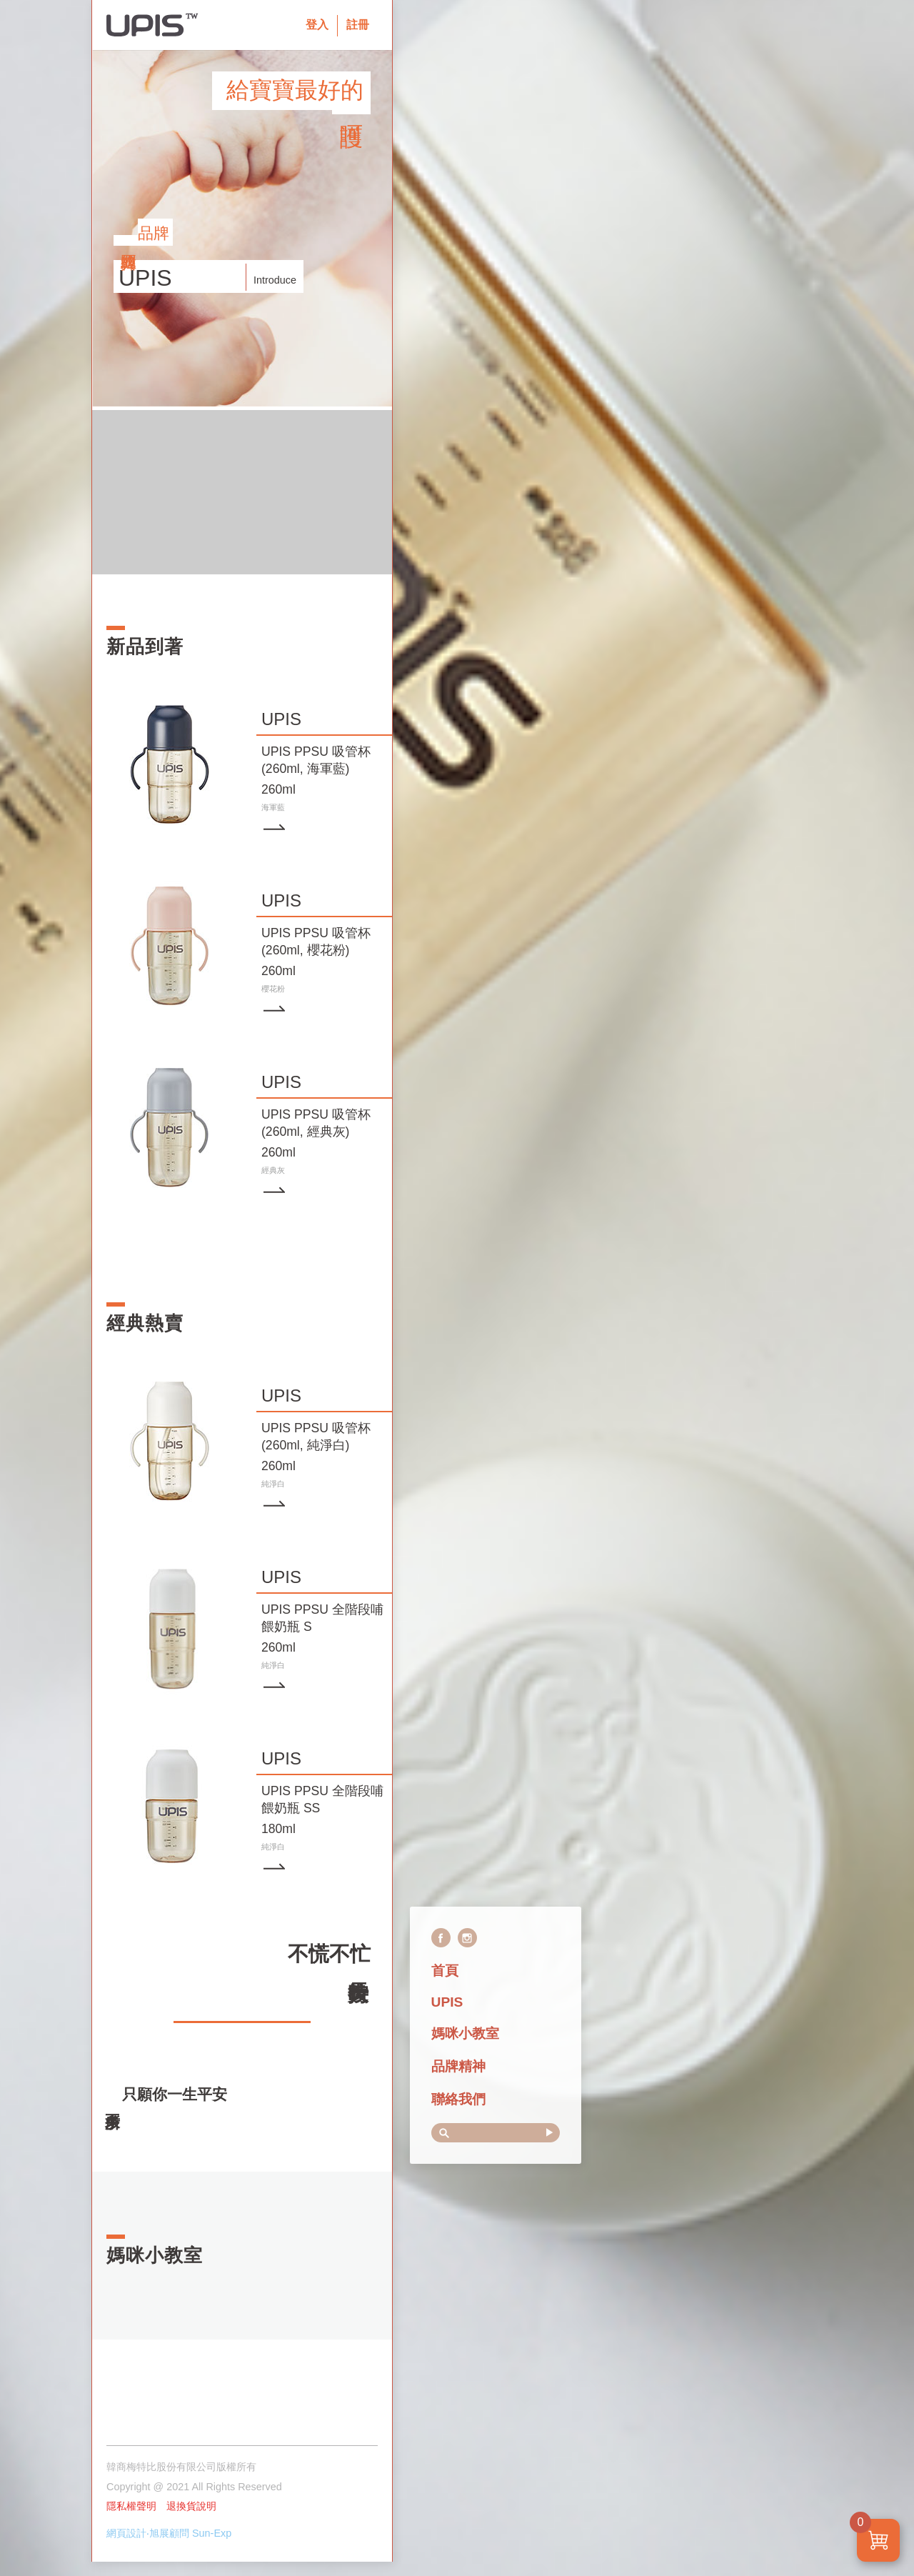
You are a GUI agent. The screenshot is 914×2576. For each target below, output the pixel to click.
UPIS (447, 2002)
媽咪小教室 (465, 2033)
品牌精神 (458, 2066)
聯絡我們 (458, 2099)
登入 (317, 25)
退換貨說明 (191, 2506)
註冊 (357, 25)
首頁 (444, 1970)
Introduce (274, 280)
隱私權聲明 (131, 2506)
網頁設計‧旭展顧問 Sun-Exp (168, 2533)
